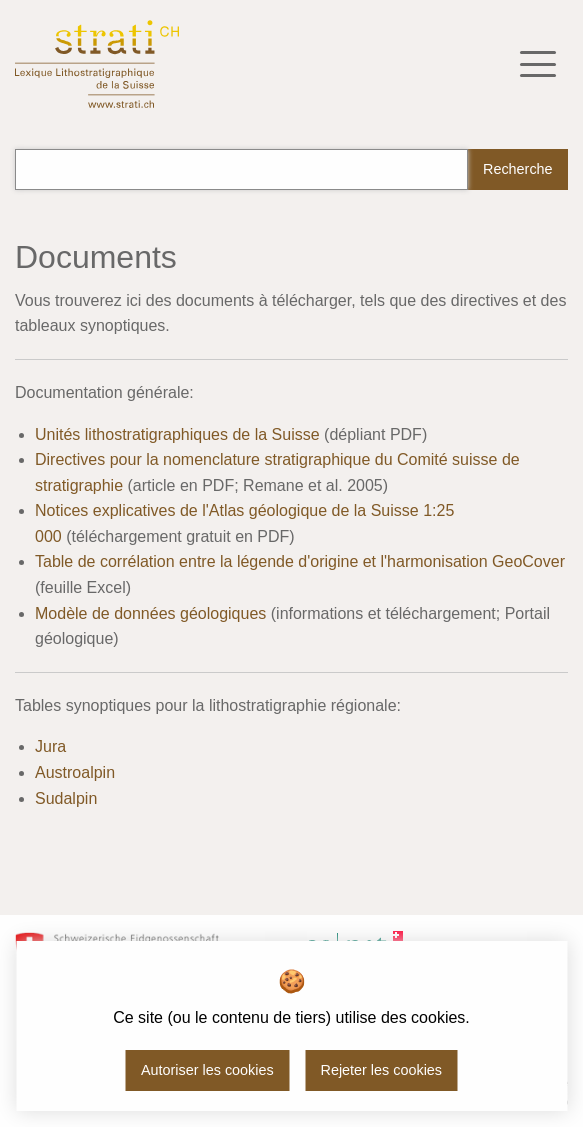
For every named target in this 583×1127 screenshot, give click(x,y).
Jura (50, 746)
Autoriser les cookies (207, 1070)
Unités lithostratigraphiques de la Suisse (177, 434)
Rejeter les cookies (381, 1070)
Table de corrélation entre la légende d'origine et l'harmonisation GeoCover (300, 561)
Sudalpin (66, 798)
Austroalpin (75, 772)
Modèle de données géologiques (150, 613)
